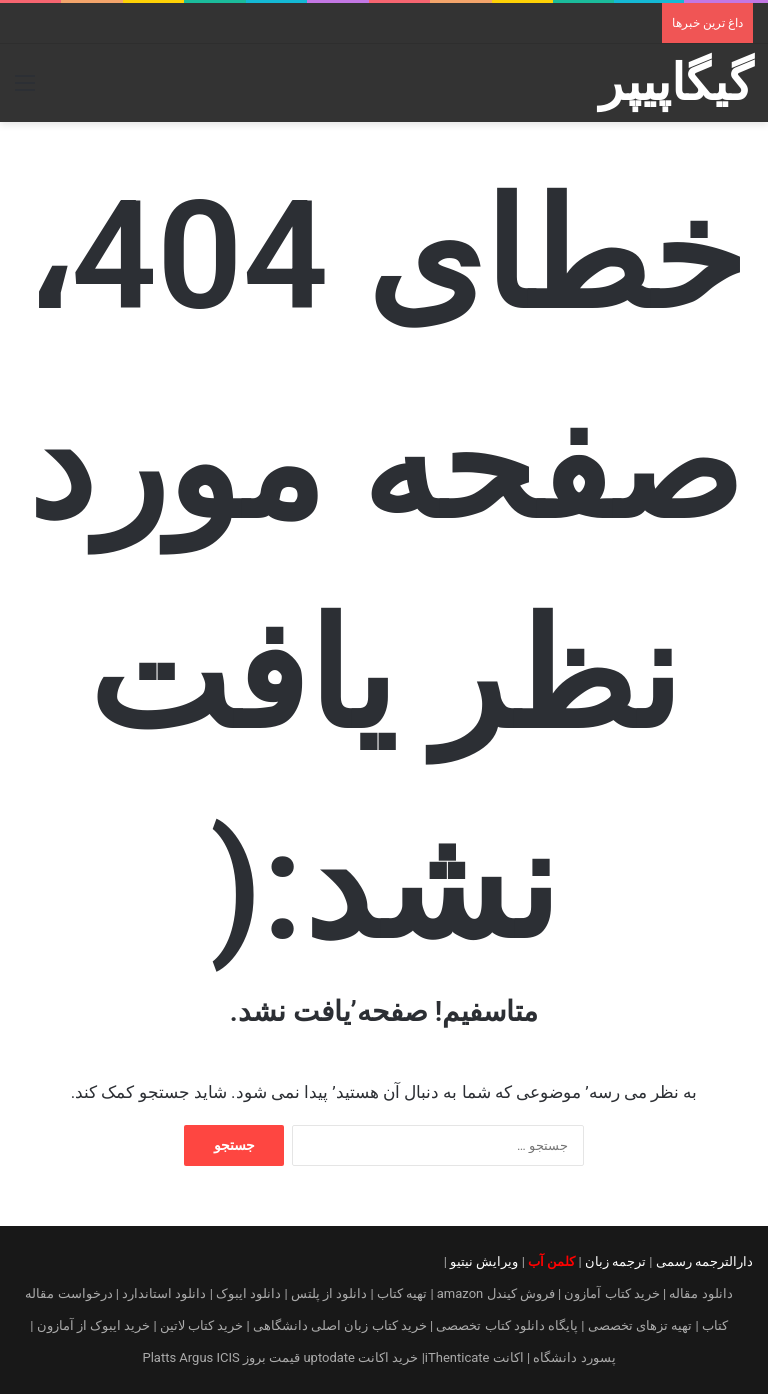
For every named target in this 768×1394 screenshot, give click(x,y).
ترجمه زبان (615, 1261)
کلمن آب (551, 1261)
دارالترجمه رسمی (704, 1261)
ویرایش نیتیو (484, 1261)
